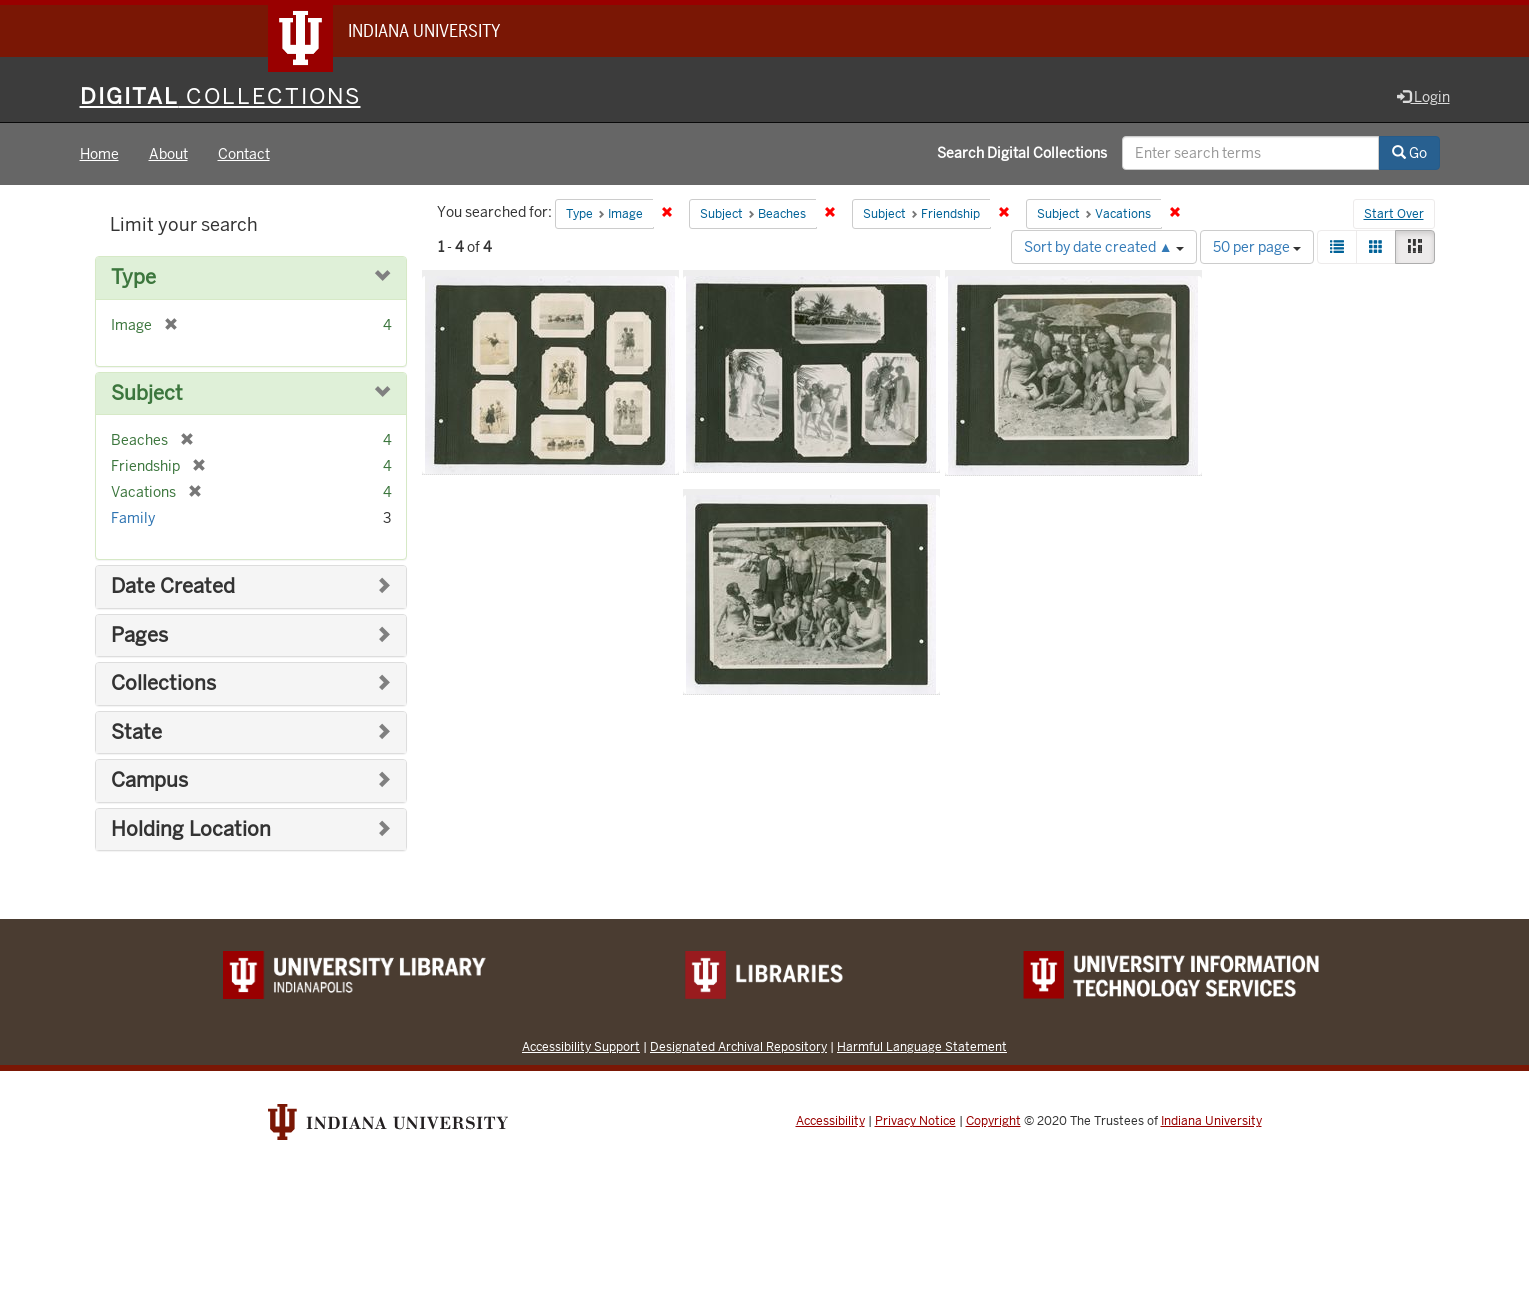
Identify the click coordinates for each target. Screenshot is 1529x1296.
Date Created (173, 586)
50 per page (1257, 247)
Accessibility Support (581, 1046)
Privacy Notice (915, 1121)
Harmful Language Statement (922, 1046)
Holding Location (191, 829)
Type (133, 277)
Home (99, 154)
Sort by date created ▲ (1104, 247)
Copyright (993, 1121)
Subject (147, 393)
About (168, 154)
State (136, 732)
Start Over (1394, 214)
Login (1423, 97)
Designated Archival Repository (738, 1046)
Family (133, 518)
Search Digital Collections (1022, 153)
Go (1409, 153)
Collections (163, 683)
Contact (244, 154)
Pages (139, 635)
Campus (149, 780)
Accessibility (830, 1121)
